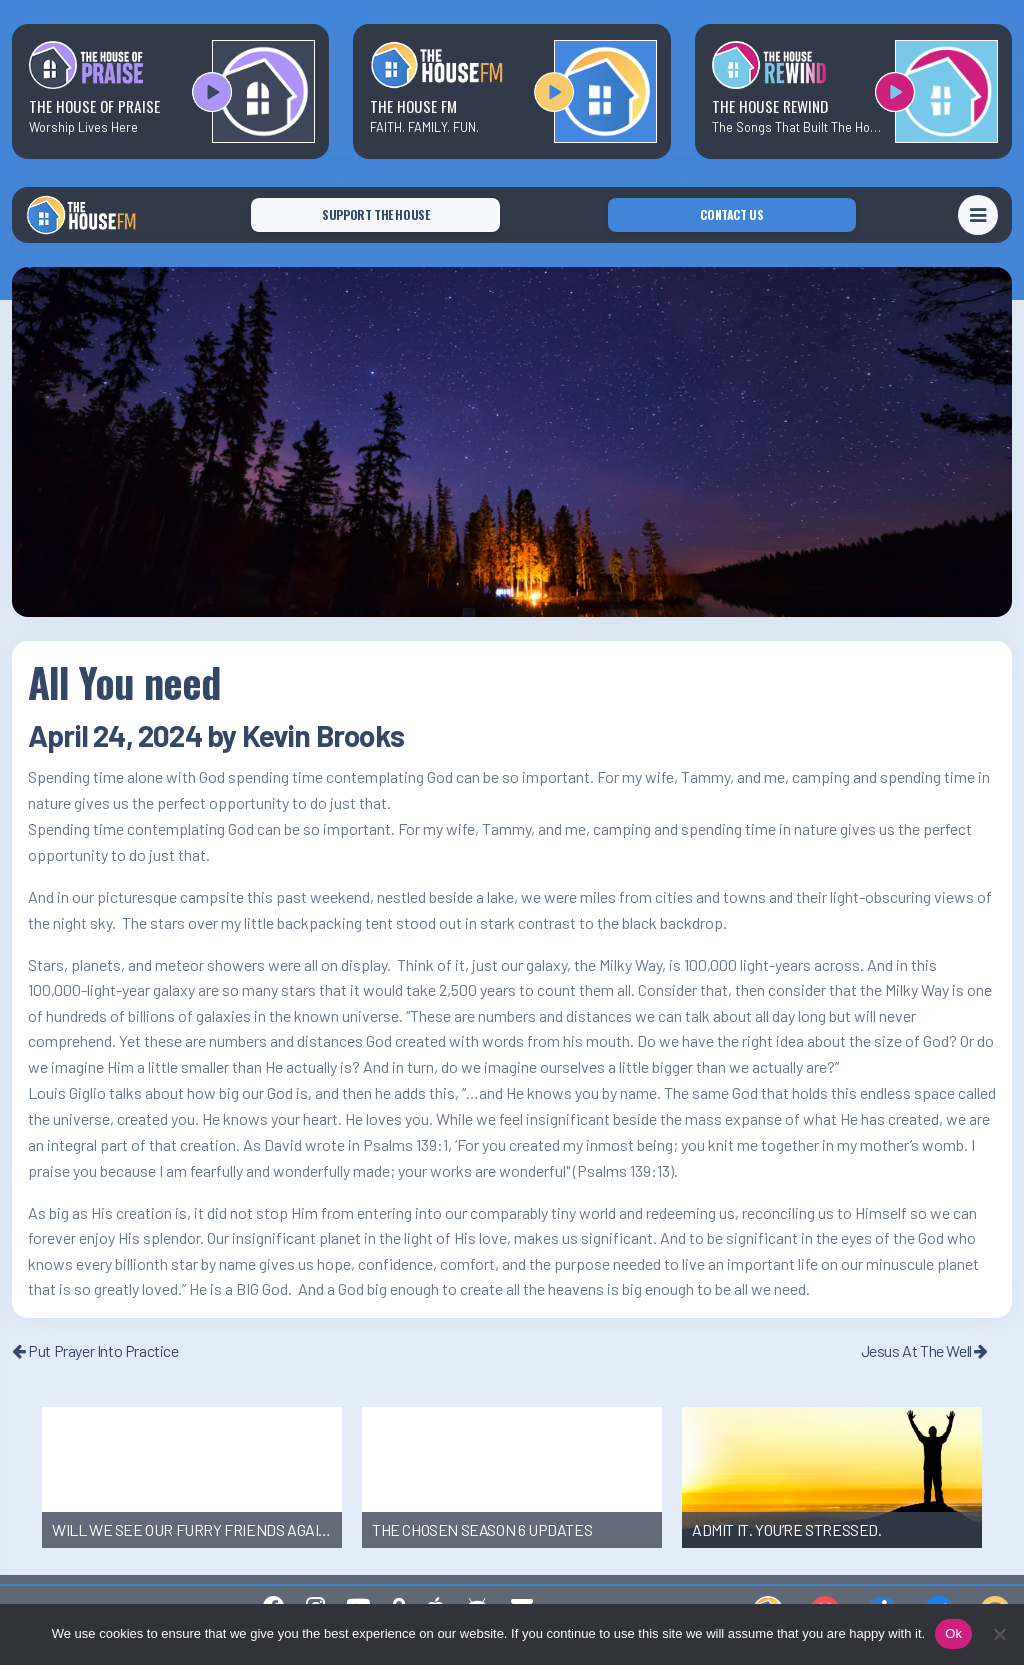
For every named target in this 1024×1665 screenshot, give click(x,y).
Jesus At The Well (924, 1350)
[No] (999, 1634)
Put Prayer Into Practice (95, 1350)
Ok (953, 1633)
